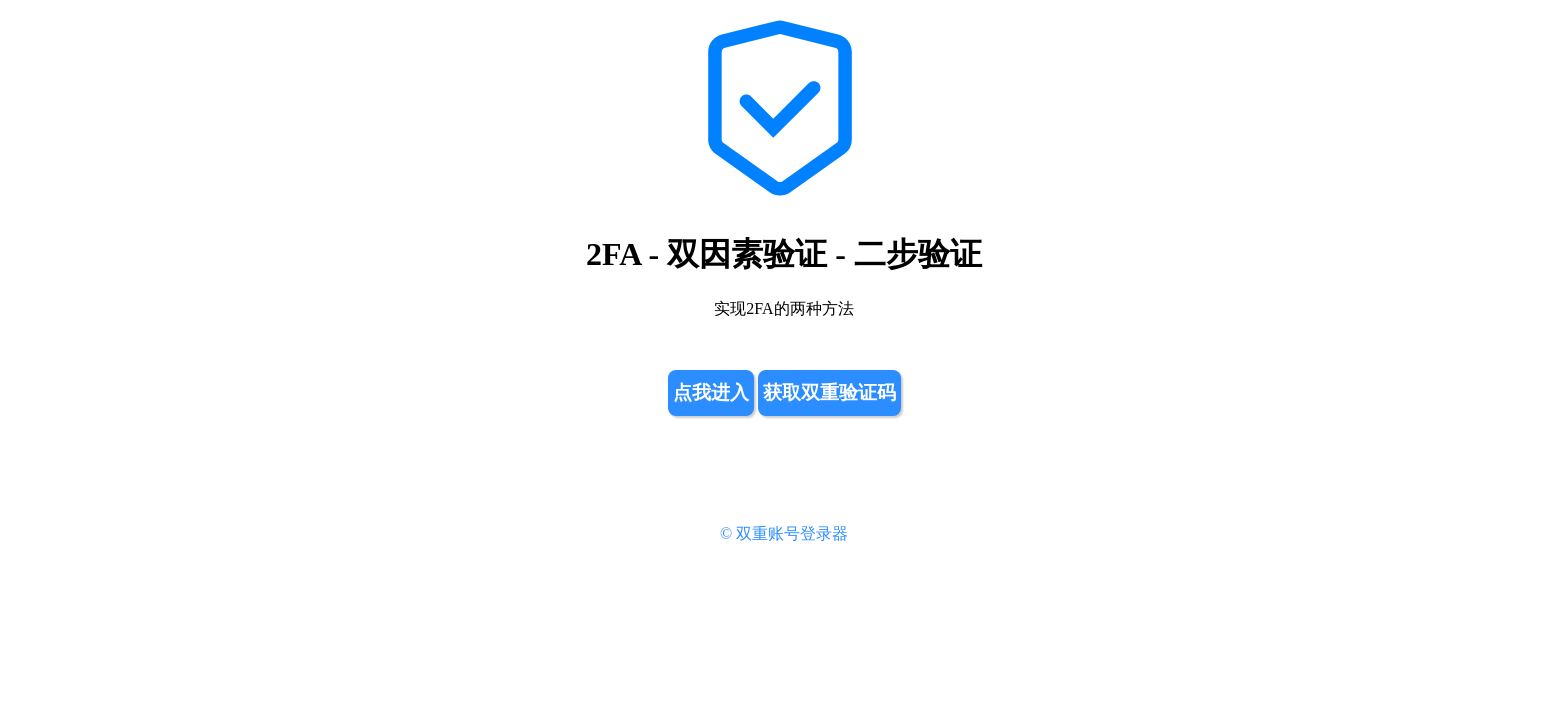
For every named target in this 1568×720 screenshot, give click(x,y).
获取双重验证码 (829, 392)
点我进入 (711, 392)
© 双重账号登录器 (784, 533)
